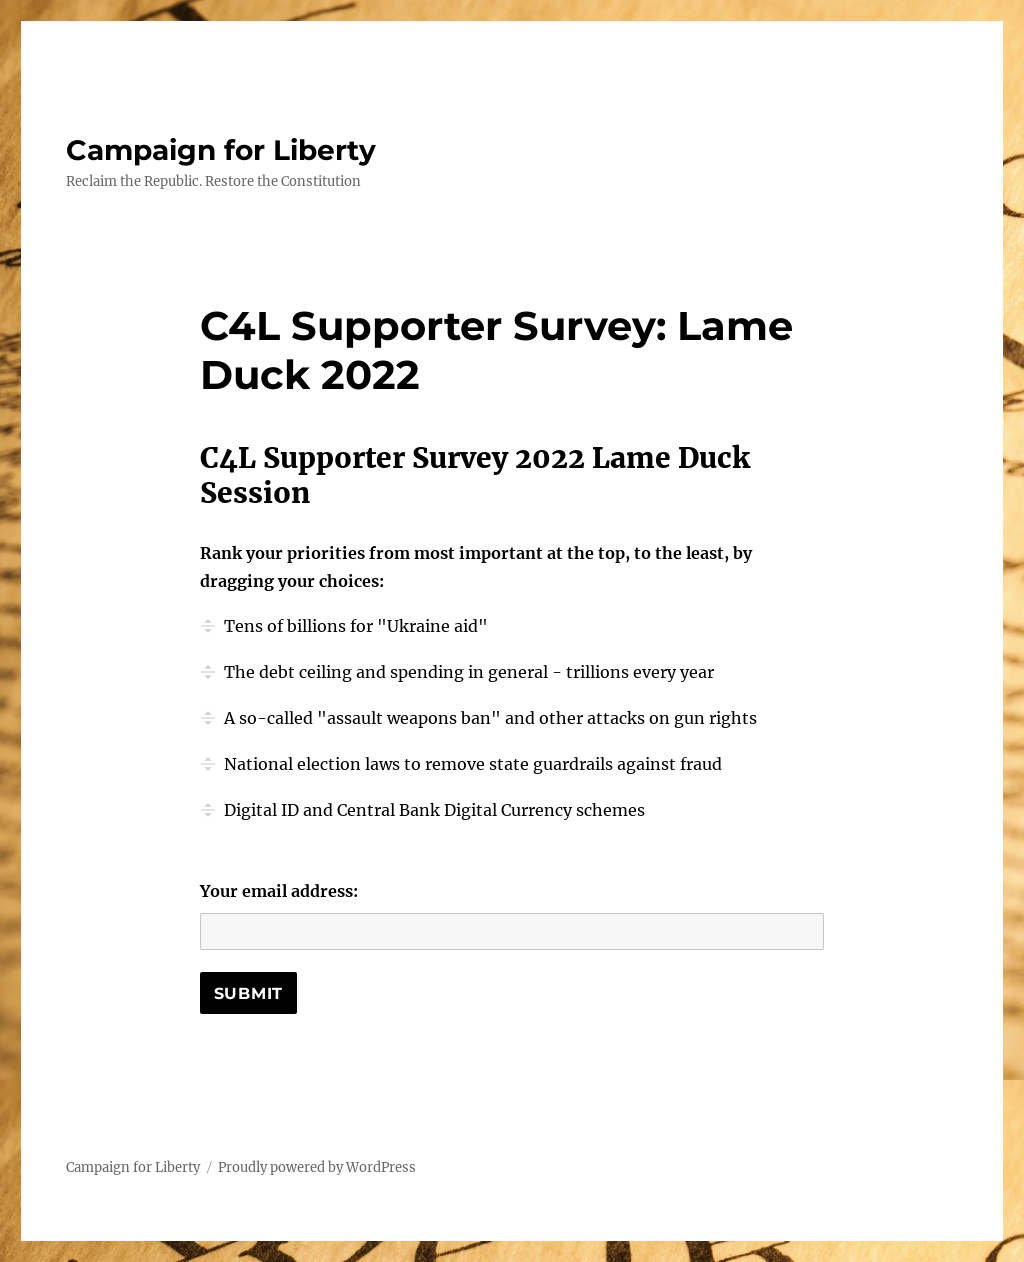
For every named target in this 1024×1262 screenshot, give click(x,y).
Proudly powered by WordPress (317, 1167)
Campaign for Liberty (221, 150)
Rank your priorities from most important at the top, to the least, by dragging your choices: (476, 567)
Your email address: (279, 891)
